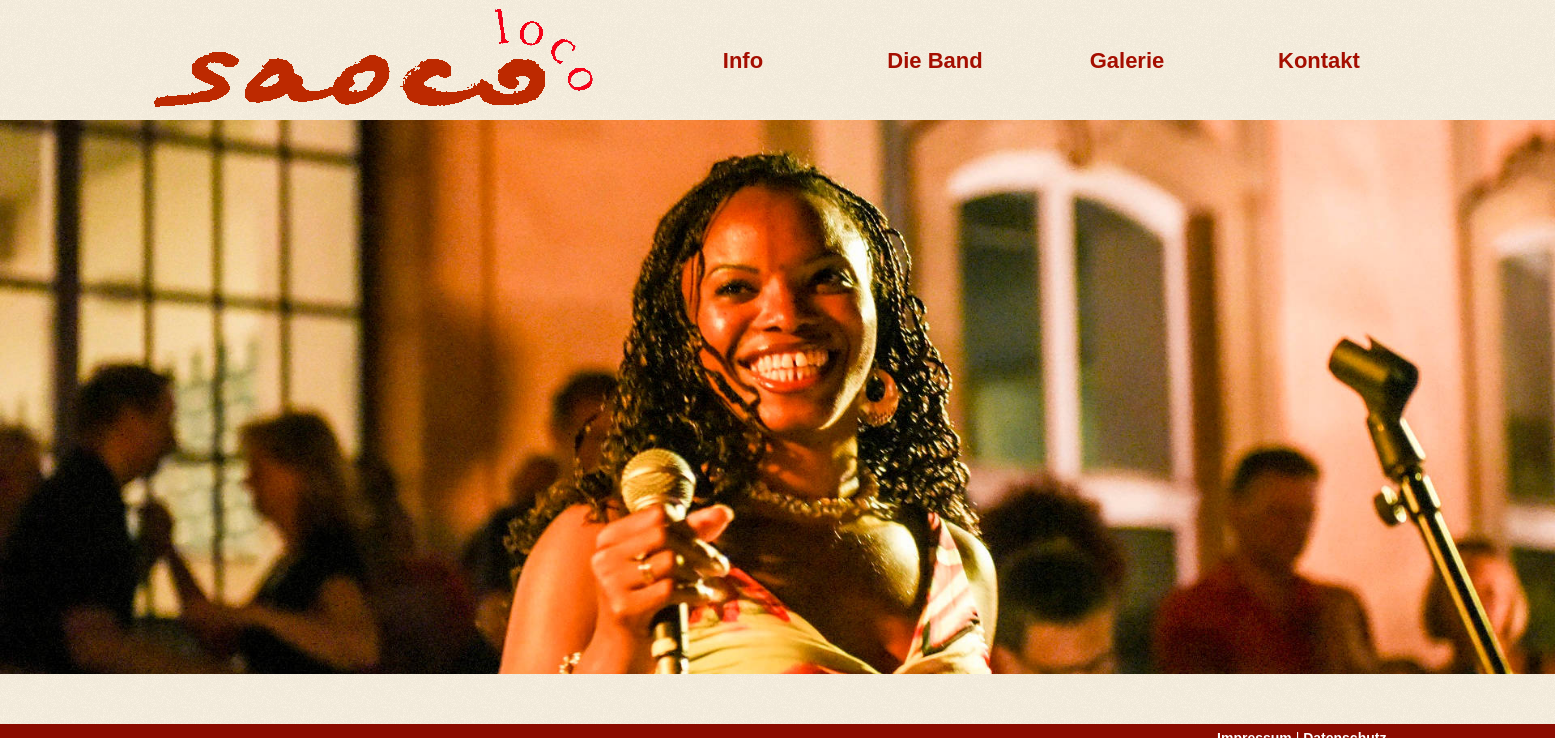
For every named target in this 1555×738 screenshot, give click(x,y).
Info (743, 60)
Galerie (1127, 60)
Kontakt (1319, 60)
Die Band (934, 60)
